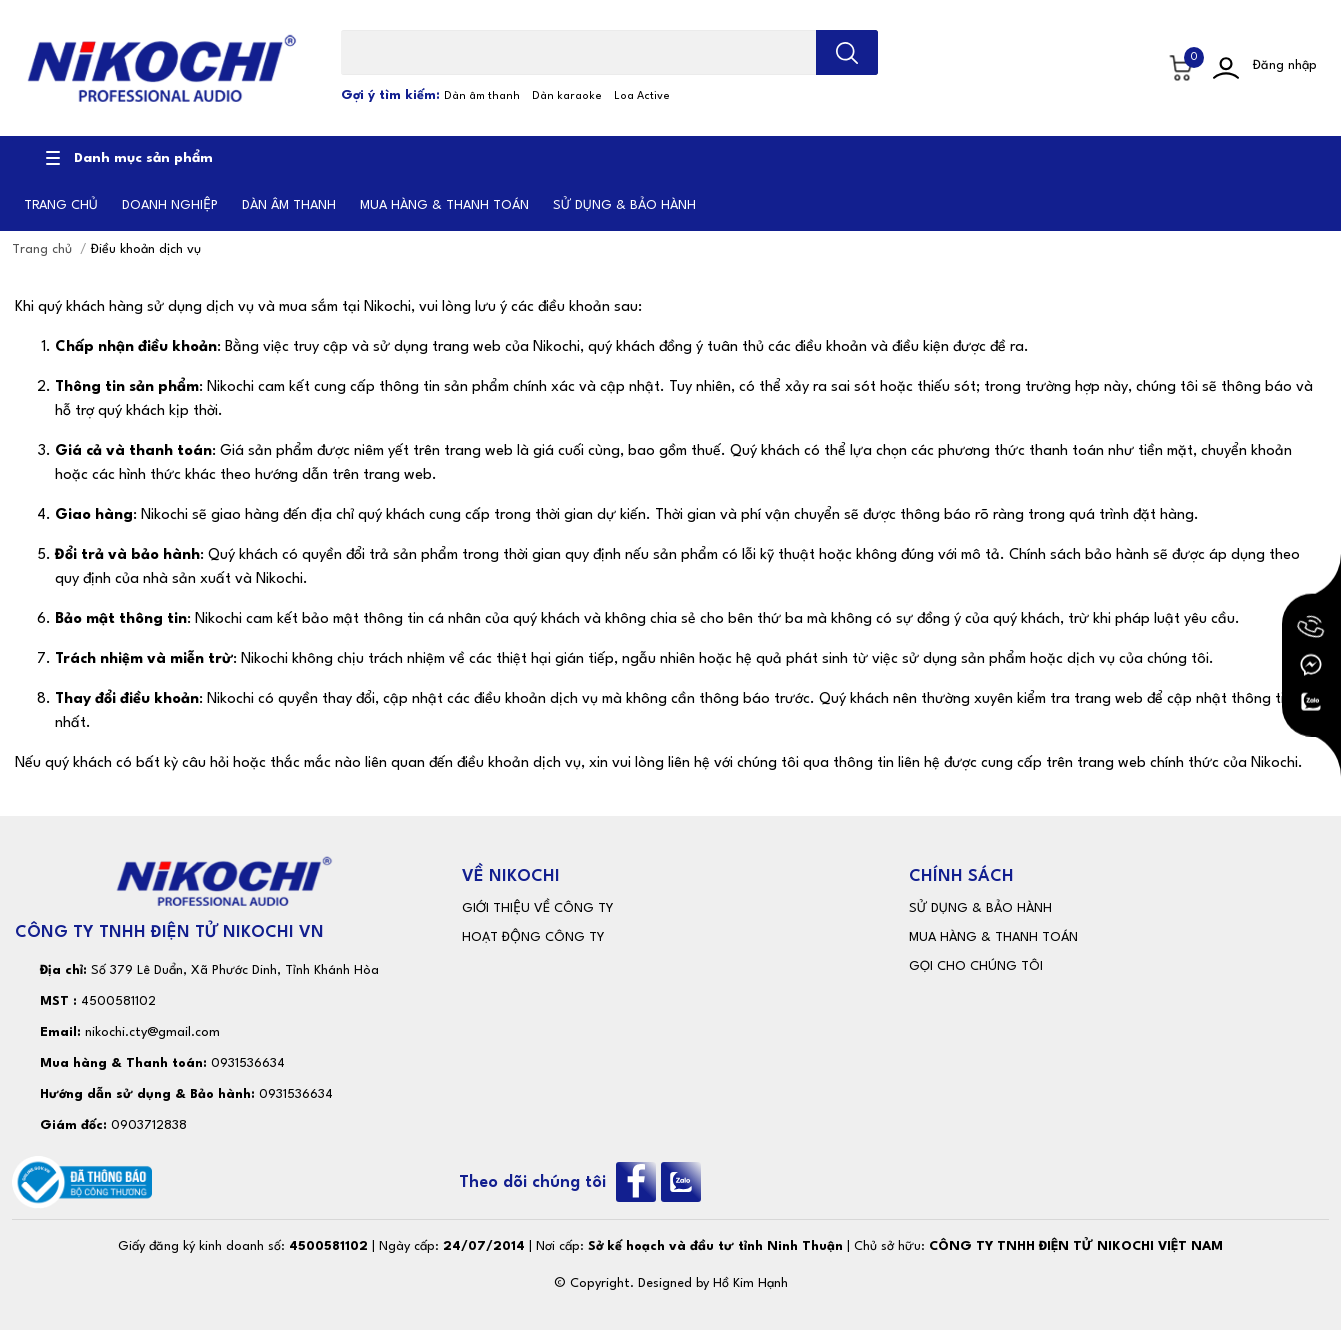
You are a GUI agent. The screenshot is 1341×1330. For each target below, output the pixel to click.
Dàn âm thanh (482, 96)
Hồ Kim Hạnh (750, 1283)
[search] (847, 52)
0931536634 (248, 1063)
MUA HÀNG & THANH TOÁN (993, 937)
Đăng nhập (1285, 65)
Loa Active (642, 96)
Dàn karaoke (567, 96)
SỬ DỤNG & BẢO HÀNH (980, 908)
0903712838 (149, 1125)
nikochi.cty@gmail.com (152, 1032)
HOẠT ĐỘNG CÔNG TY (533, 937)
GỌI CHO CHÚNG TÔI (976, 966)
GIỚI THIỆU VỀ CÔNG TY (537, 908)
